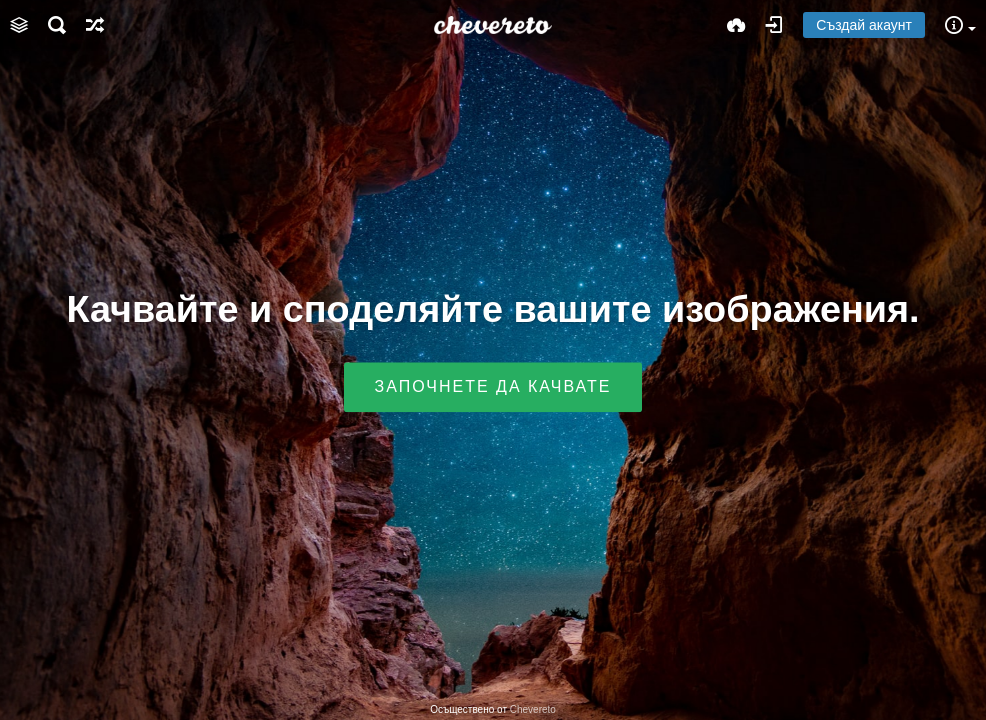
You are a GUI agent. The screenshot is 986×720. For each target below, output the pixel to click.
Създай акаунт (864, 25)
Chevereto (533, 709)
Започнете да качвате (493, 387)
